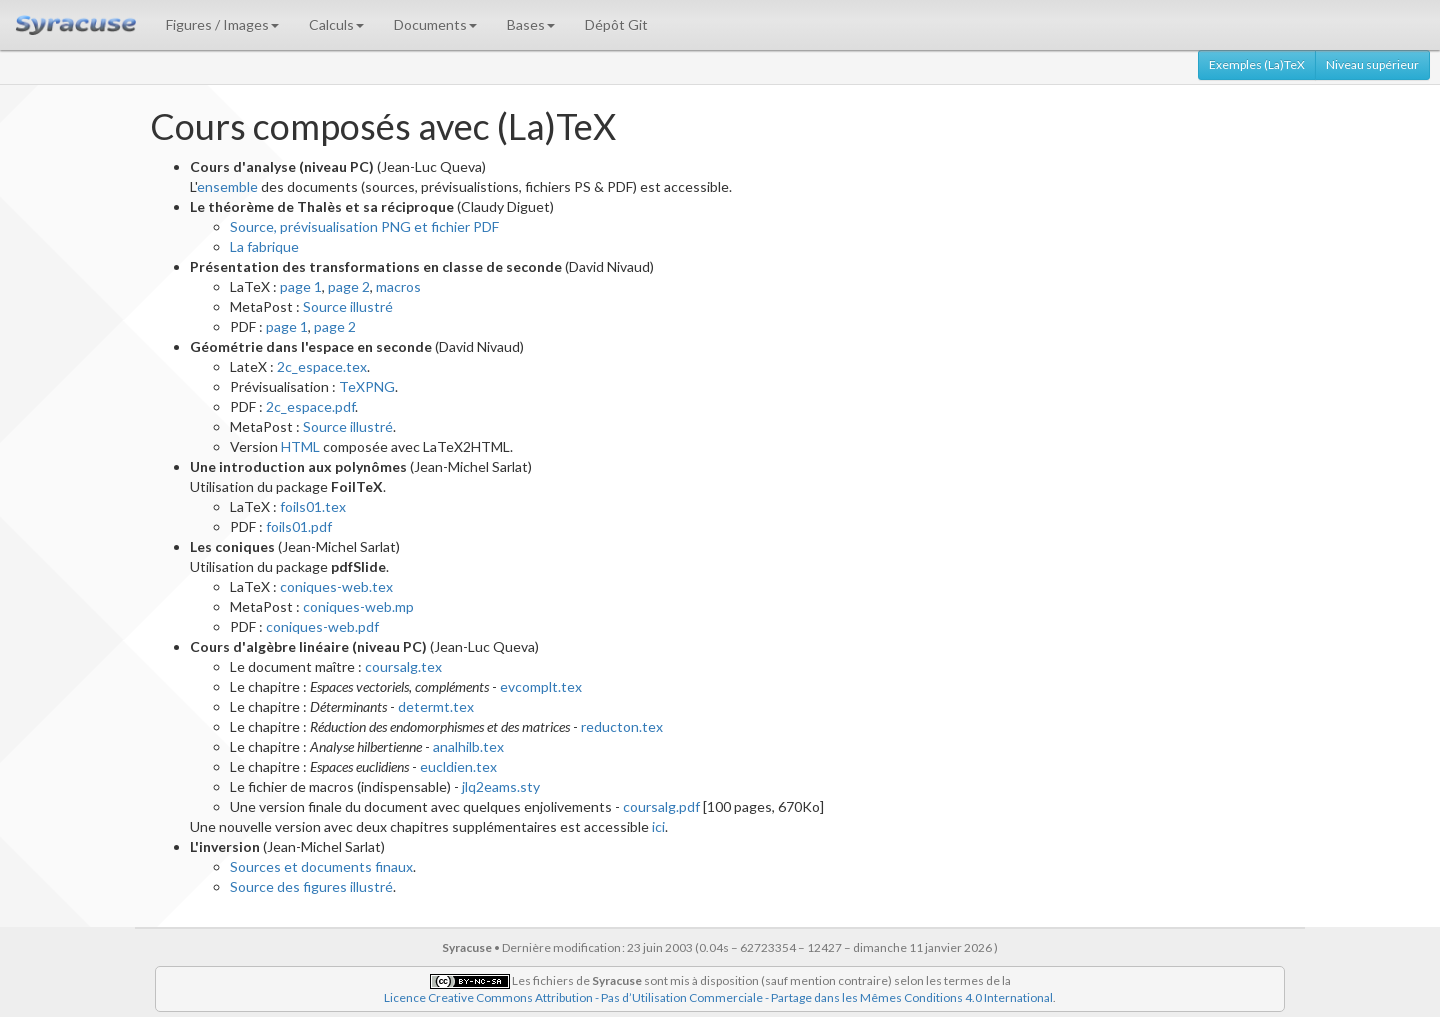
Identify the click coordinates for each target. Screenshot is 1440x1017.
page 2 (349, 286)
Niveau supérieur (1372, 64)
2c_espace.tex (322, 366)
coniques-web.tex (336, 586)
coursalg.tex (403, 666)
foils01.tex (313, 506)
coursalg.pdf (661, 806)
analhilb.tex (468, 746)
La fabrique (264, 246)
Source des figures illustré (311, 886)
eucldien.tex (458, 766)
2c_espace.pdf (310, 406)
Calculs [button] (336, 24)
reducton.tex (622, 726)
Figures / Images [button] (222, 24)
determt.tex (436, 706)
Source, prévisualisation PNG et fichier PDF (364, 226)
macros (398, 286)
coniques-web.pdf (322, 626)
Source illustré (348, 306)
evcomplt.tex (541, 686)
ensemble (227, 186)
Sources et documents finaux (321, 866)
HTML (300, 446)
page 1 (301, 286)
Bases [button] (531, 24)
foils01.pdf (299, 526)
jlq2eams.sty (501, 786)
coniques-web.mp (358, 606)
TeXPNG (367, 386)
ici (658, 826)
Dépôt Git (616, 24)
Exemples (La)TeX (1257, 64)
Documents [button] (435, 24)
